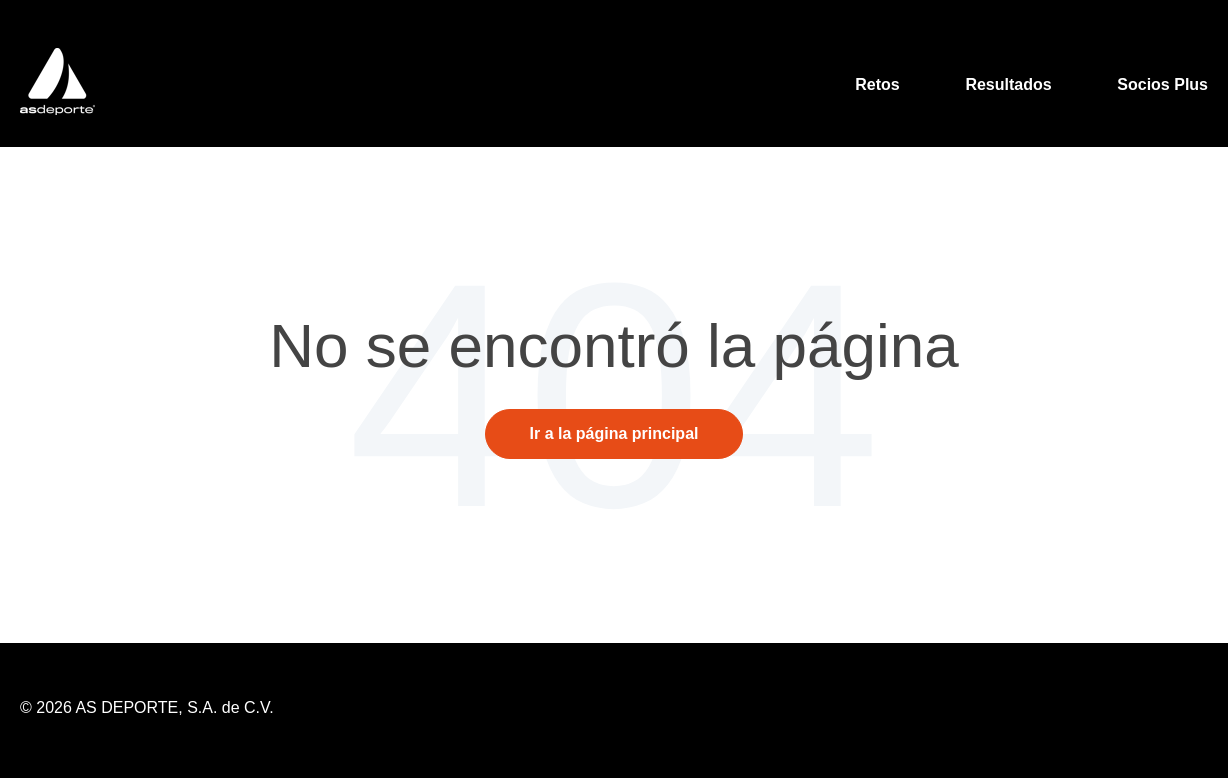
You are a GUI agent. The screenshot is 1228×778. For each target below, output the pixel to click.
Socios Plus (1162, 84)
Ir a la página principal (614, 433)
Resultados (1008, 84)
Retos (877, 84)
